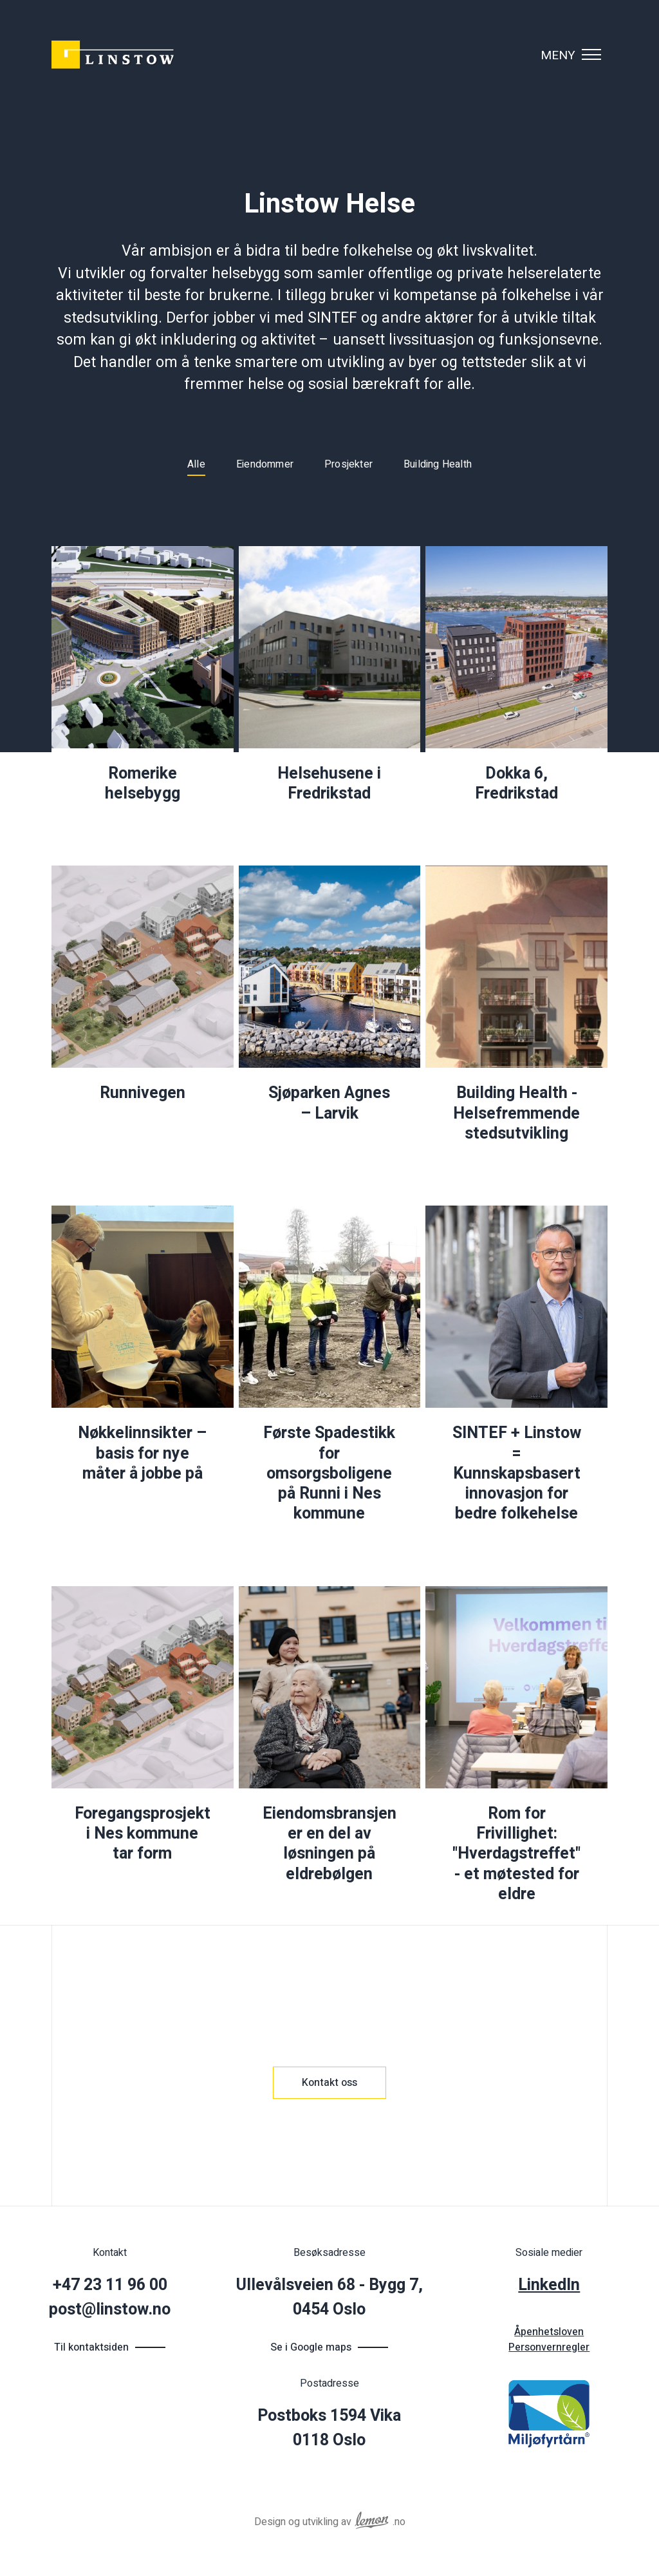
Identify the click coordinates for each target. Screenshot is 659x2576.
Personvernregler (548, 2347)
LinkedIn (549, 2285)
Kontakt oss (329, 2082)
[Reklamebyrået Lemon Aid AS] (372, 2517)
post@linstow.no (110, 2310)
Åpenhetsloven (549, 2332)
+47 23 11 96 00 (110, 2285)
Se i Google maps (310, 2347)
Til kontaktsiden (91, 2347)
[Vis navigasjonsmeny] (591, 55)
